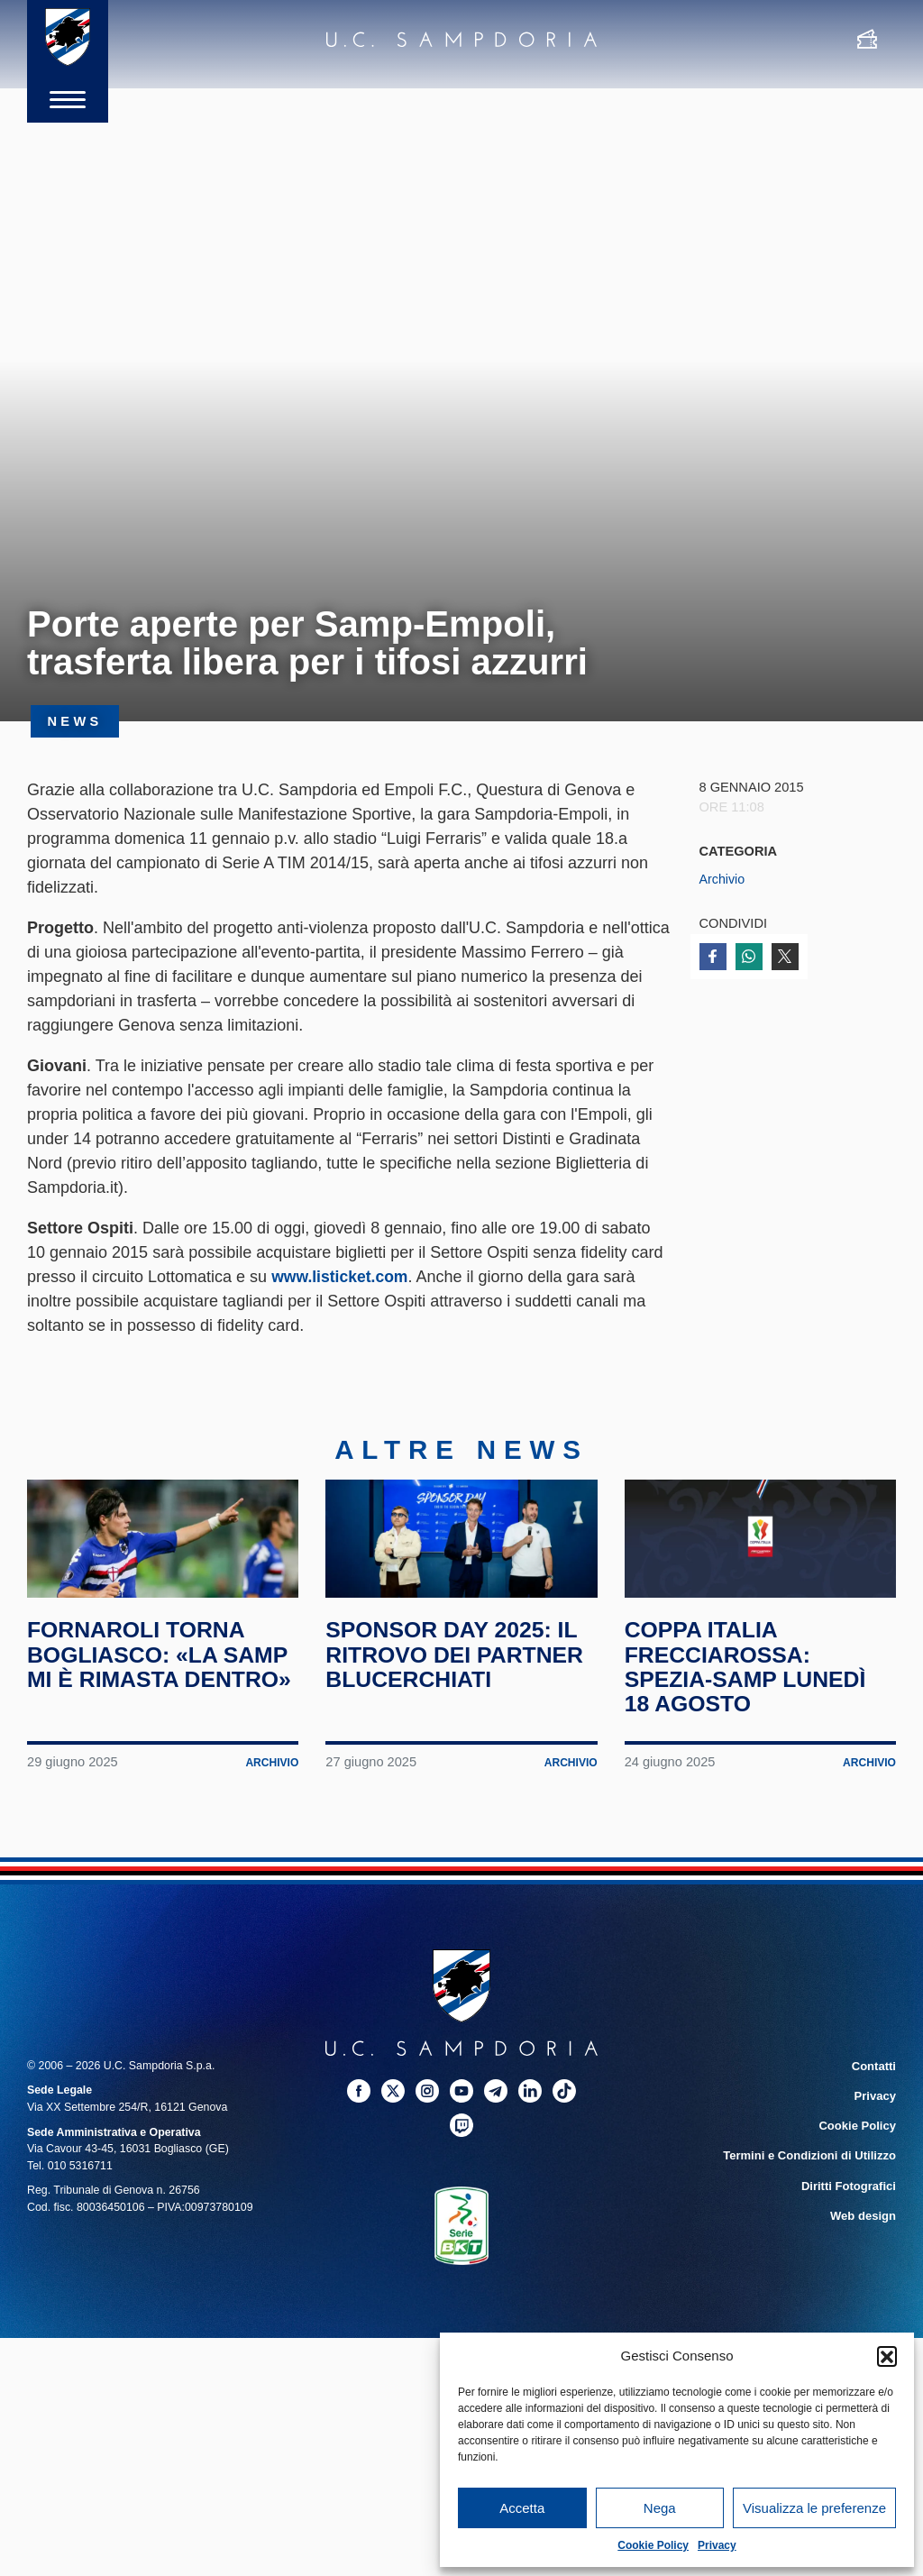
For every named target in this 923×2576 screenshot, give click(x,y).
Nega (660, 2508)
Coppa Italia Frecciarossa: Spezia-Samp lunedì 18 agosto (751, 1700)
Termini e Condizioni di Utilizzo (814, 2186)
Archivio (722, 879)
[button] (887, 2356)
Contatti (875, 2100)
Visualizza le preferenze (814, 2508)
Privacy (717, 2545)
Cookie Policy (653, 2545)
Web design (865, 2245)
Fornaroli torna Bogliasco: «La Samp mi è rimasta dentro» (143, 1700)
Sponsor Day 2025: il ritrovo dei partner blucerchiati (460, 1688)
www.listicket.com (341, 1277)
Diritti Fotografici (851, 2216)
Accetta (521, 2508)
